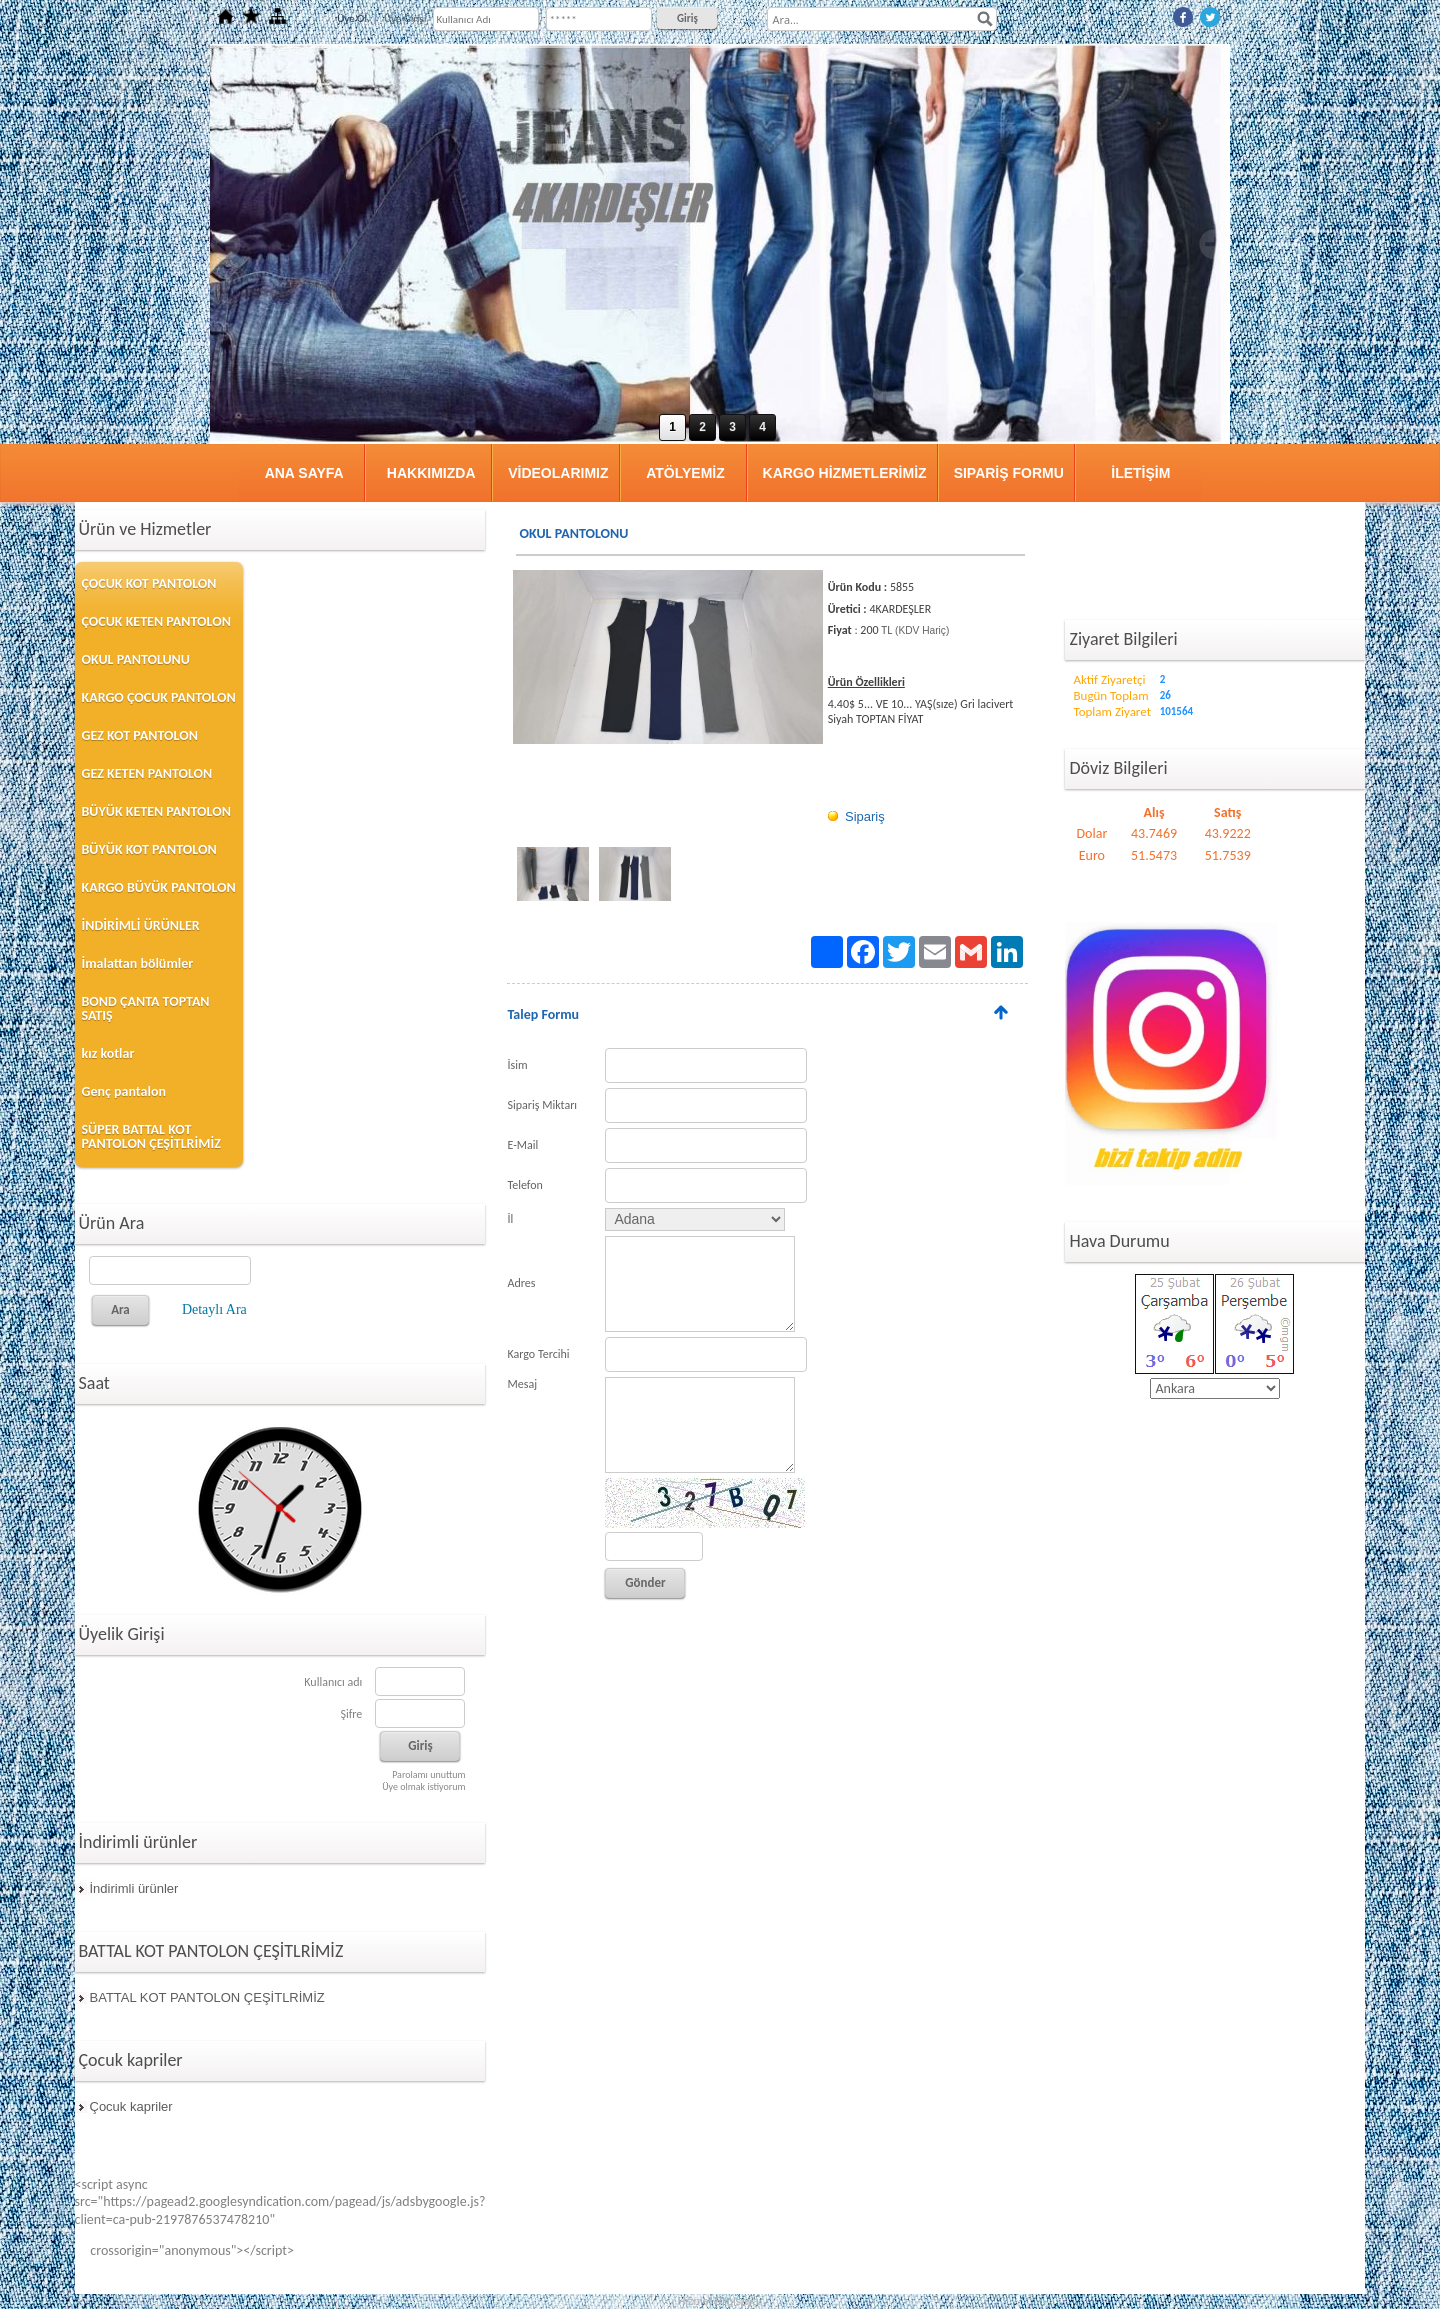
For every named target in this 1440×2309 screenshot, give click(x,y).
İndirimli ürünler (134, 1888)
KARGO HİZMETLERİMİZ (845, 473)
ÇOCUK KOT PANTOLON (149, 583)
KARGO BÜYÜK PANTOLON (159, 887)
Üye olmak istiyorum (423, 1786)
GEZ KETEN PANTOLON (147, 773)
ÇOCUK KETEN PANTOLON (156, 621)
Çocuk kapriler (131, 2106)
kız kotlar (108, 1053)
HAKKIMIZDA (431, 473)
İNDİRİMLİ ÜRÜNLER (141, 925)
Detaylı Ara (214, 1309)
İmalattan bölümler (138, 963)
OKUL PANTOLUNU (136, 659)
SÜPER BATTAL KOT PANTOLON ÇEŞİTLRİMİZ (151, 1136)
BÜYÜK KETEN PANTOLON (156, 811)
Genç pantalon (124, 1091)
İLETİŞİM (1140, 473)
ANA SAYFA (304, 473)
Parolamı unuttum (428, 1774)
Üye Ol (352, 18)
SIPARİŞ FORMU (1009, 473)
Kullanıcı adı (333, 1682)
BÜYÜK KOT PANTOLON (149, 849)
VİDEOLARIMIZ (558, 473)
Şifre (351, 1714)
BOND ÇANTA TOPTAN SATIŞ (146, 1008)
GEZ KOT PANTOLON (140, 735)
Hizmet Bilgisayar (720, 2301)
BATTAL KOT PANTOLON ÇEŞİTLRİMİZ (207, 1997)
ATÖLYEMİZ (685, 473)
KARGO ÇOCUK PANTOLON (159, 697)
